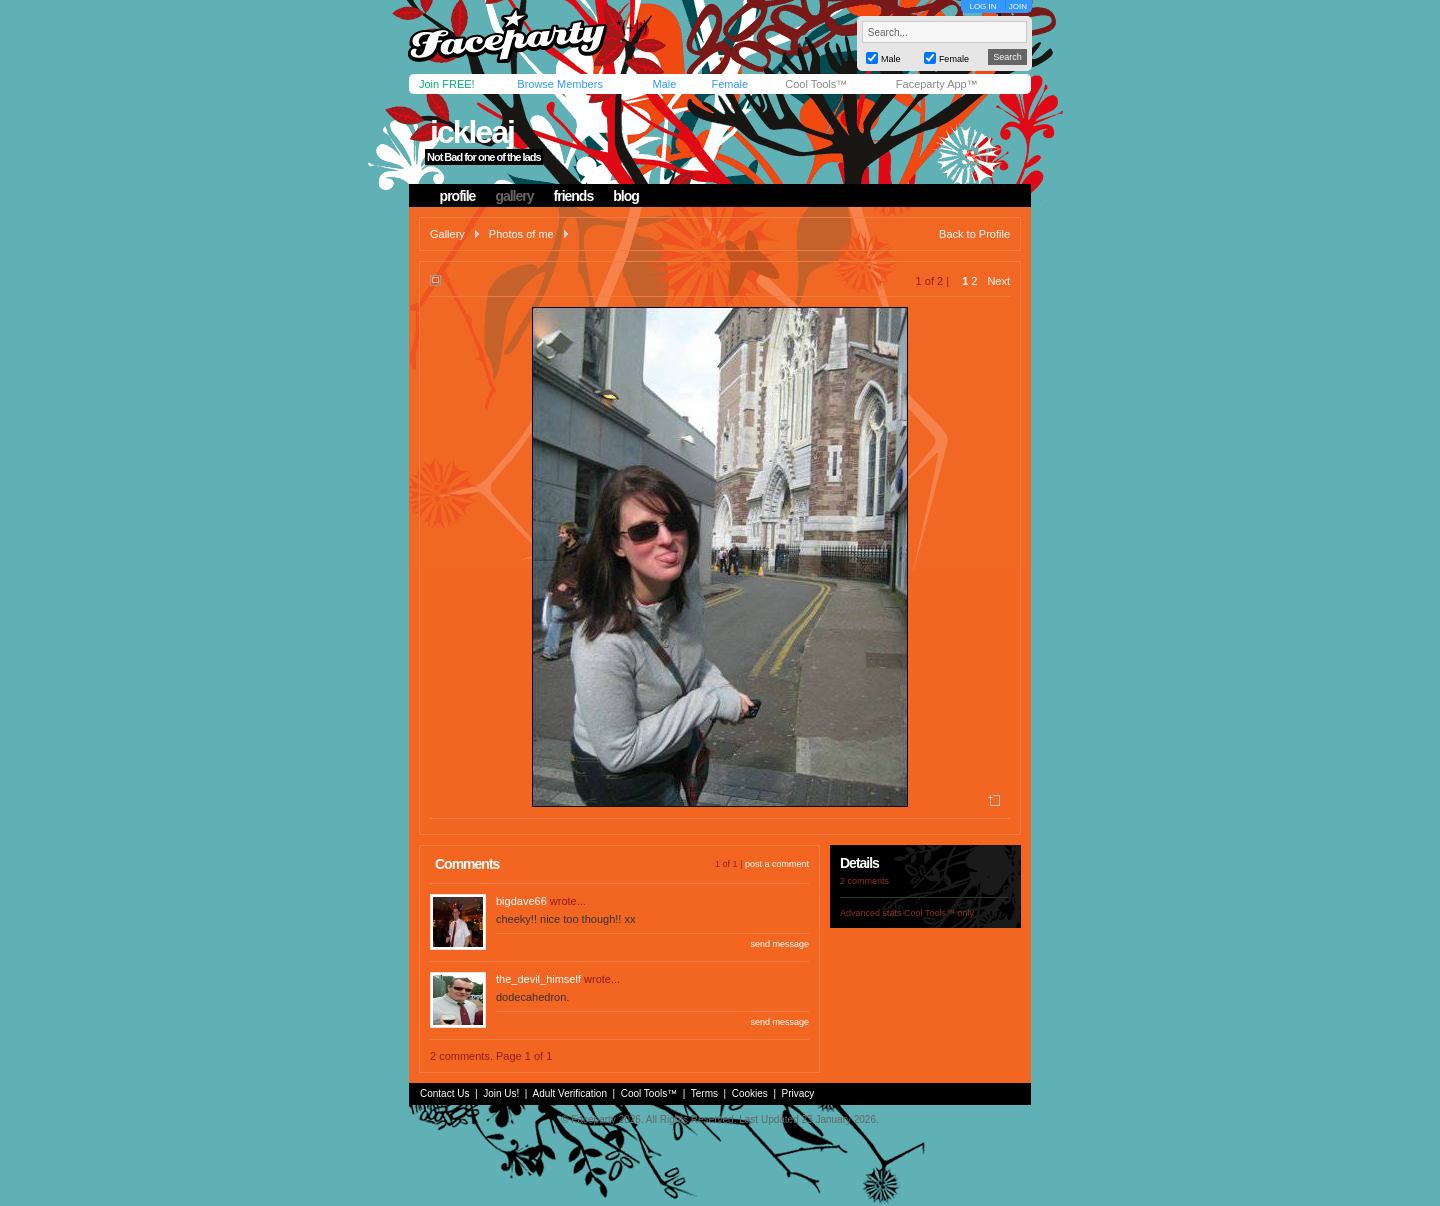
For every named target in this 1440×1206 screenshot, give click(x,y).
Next (998, 281)
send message (779, 944)
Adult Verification (569, 1093)
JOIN (1018, 6)
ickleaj (472, 132)
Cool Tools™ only (939, 913)
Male (664, 84)
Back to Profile (974, 234)
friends (574, 196)
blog (626, 196)
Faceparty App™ (937, 84)
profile (458, 196)
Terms (704, 1093)
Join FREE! (447, 84)
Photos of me (521, 234)
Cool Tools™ (816, 84)
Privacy (798, 1093)
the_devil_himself (538, 979)
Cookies (750, 1093)
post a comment (777, 864)
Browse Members (560, 84)
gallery (514, 196)
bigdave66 (521, 901)
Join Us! (501, 1093)
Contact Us (444, 1093)
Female (729, 84)
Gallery (447, 234)
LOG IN (982, 6)
